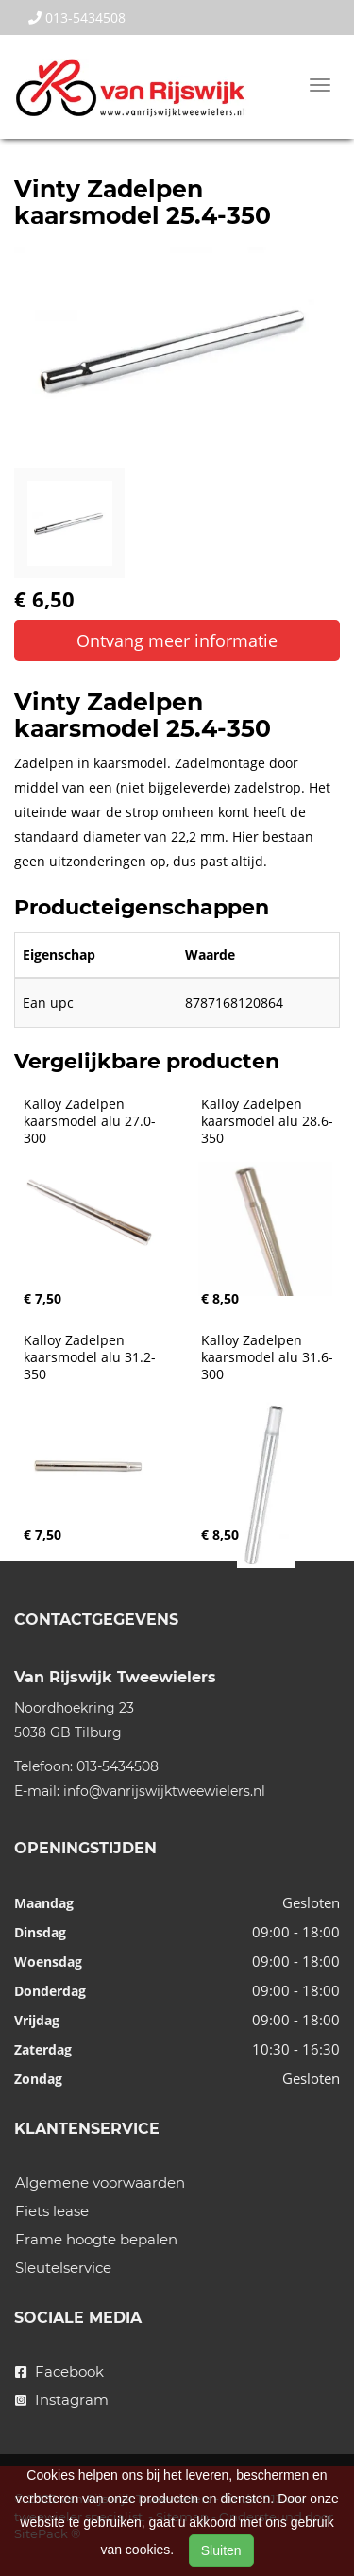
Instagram (62, 2400)
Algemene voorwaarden (100, 2183)
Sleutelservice (63, 2268)
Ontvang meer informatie (177, 640)
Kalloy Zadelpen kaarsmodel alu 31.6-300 (267, 1357)
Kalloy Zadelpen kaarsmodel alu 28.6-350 (267, 1121)
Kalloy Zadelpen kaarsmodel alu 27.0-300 (90, 1121)
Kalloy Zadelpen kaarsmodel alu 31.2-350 (90, 1357)
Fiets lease (52, 2211)
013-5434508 (77, 17)
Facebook (59, 2371)
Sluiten (221, 2550)
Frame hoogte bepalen (96, 2239)
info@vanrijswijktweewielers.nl (164, 1791)
